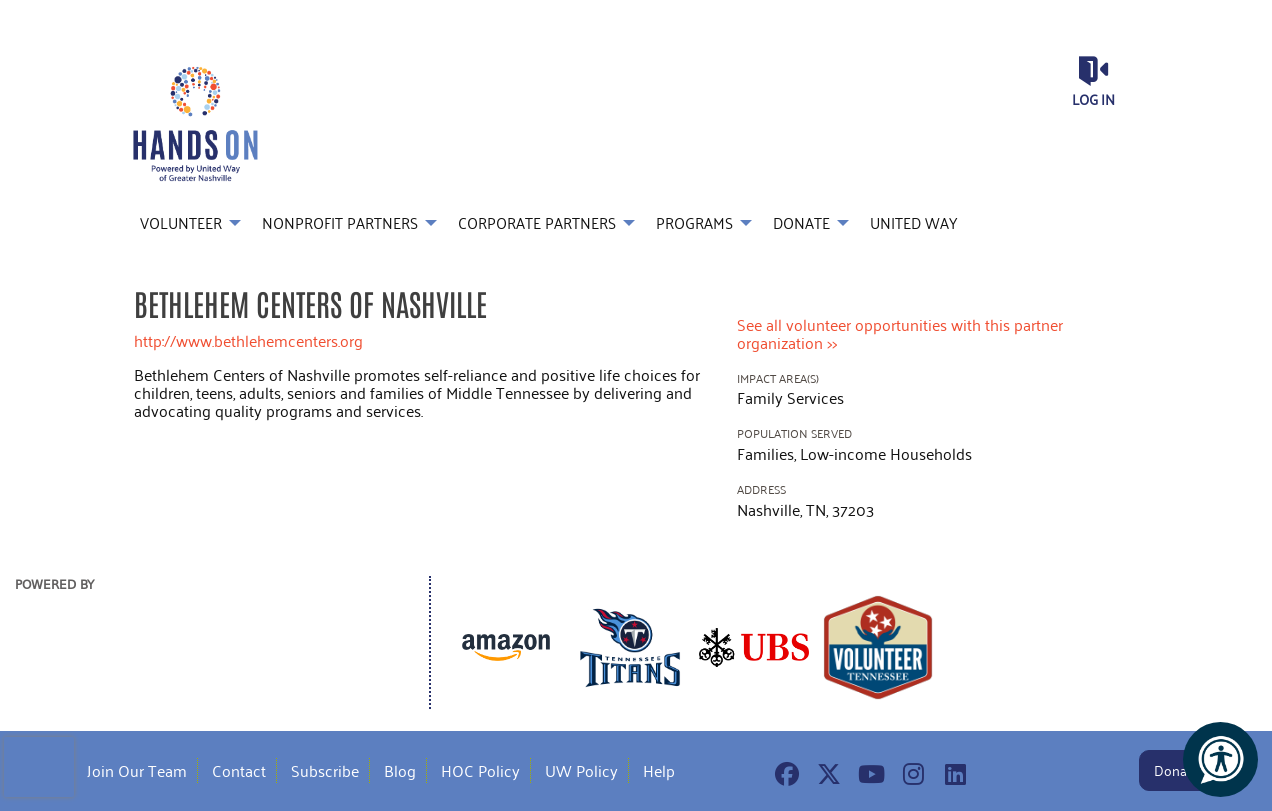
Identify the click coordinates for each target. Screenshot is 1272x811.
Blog (400, 770)
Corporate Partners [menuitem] (537, 222)
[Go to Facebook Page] (784, 774)
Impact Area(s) (778, 378)
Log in (1093, 99)
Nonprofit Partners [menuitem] (340, 222)
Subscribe (325, 770)
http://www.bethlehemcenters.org (248, 340)
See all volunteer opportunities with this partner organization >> (900, 333)
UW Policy (581, 770)
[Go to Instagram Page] (910, 774)
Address (761, 489)
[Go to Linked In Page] (952, 774)
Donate (1176, 770)
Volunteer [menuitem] (181, 222)
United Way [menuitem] (913, 222)
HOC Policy (480, 770)
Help (659, 770)
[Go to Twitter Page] (826, 774)
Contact (239, 770)
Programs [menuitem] (694, 222)
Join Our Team (137, 770)
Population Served (794, 433)
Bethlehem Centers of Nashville (310, 302)
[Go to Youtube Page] (868, 774)
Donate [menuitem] (801, 222)
